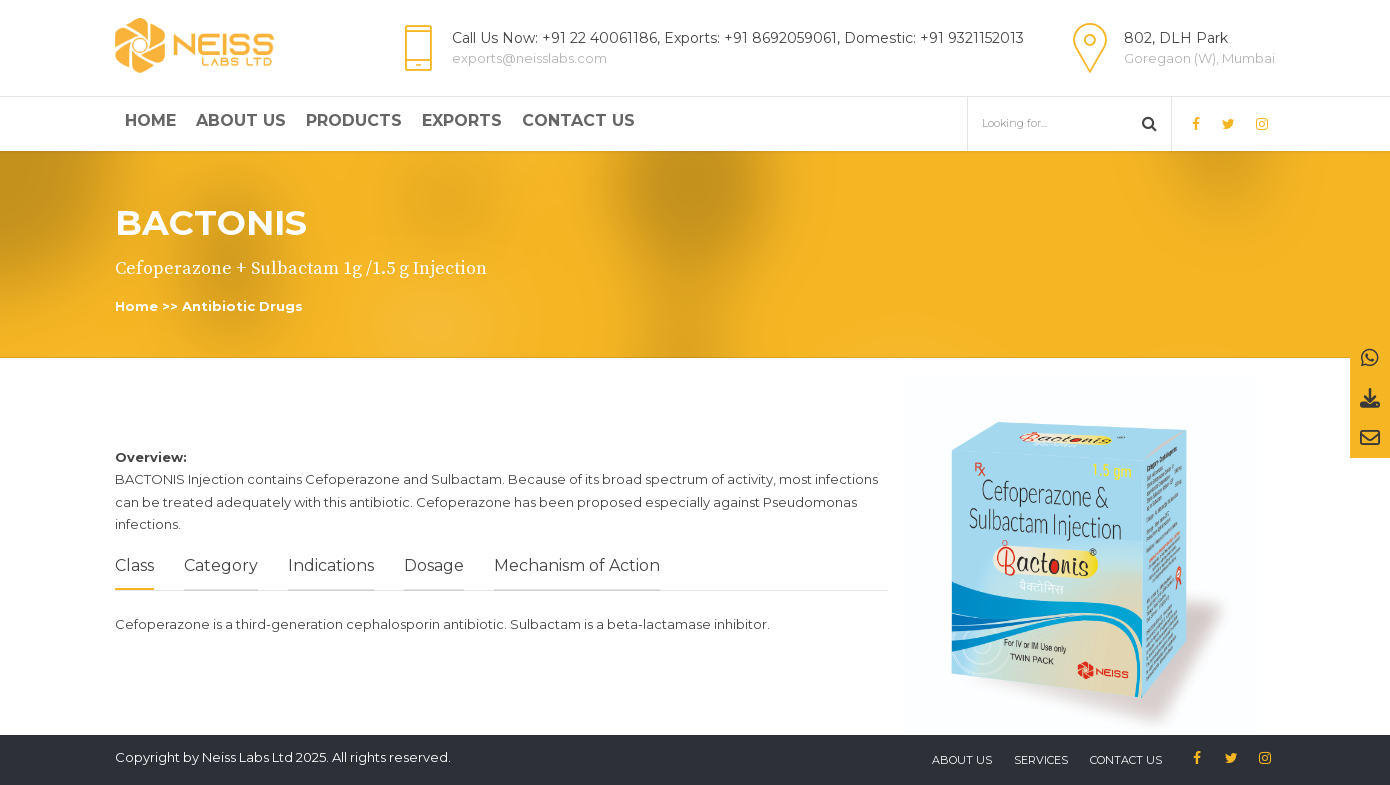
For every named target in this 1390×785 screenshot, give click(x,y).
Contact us (1126, 760)
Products (354, 120)
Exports (462, 120)
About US (962, 760)
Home (150, 120)
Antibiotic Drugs (242, 306)
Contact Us (578, 120)
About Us (241, 120)
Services (1041, 760)
